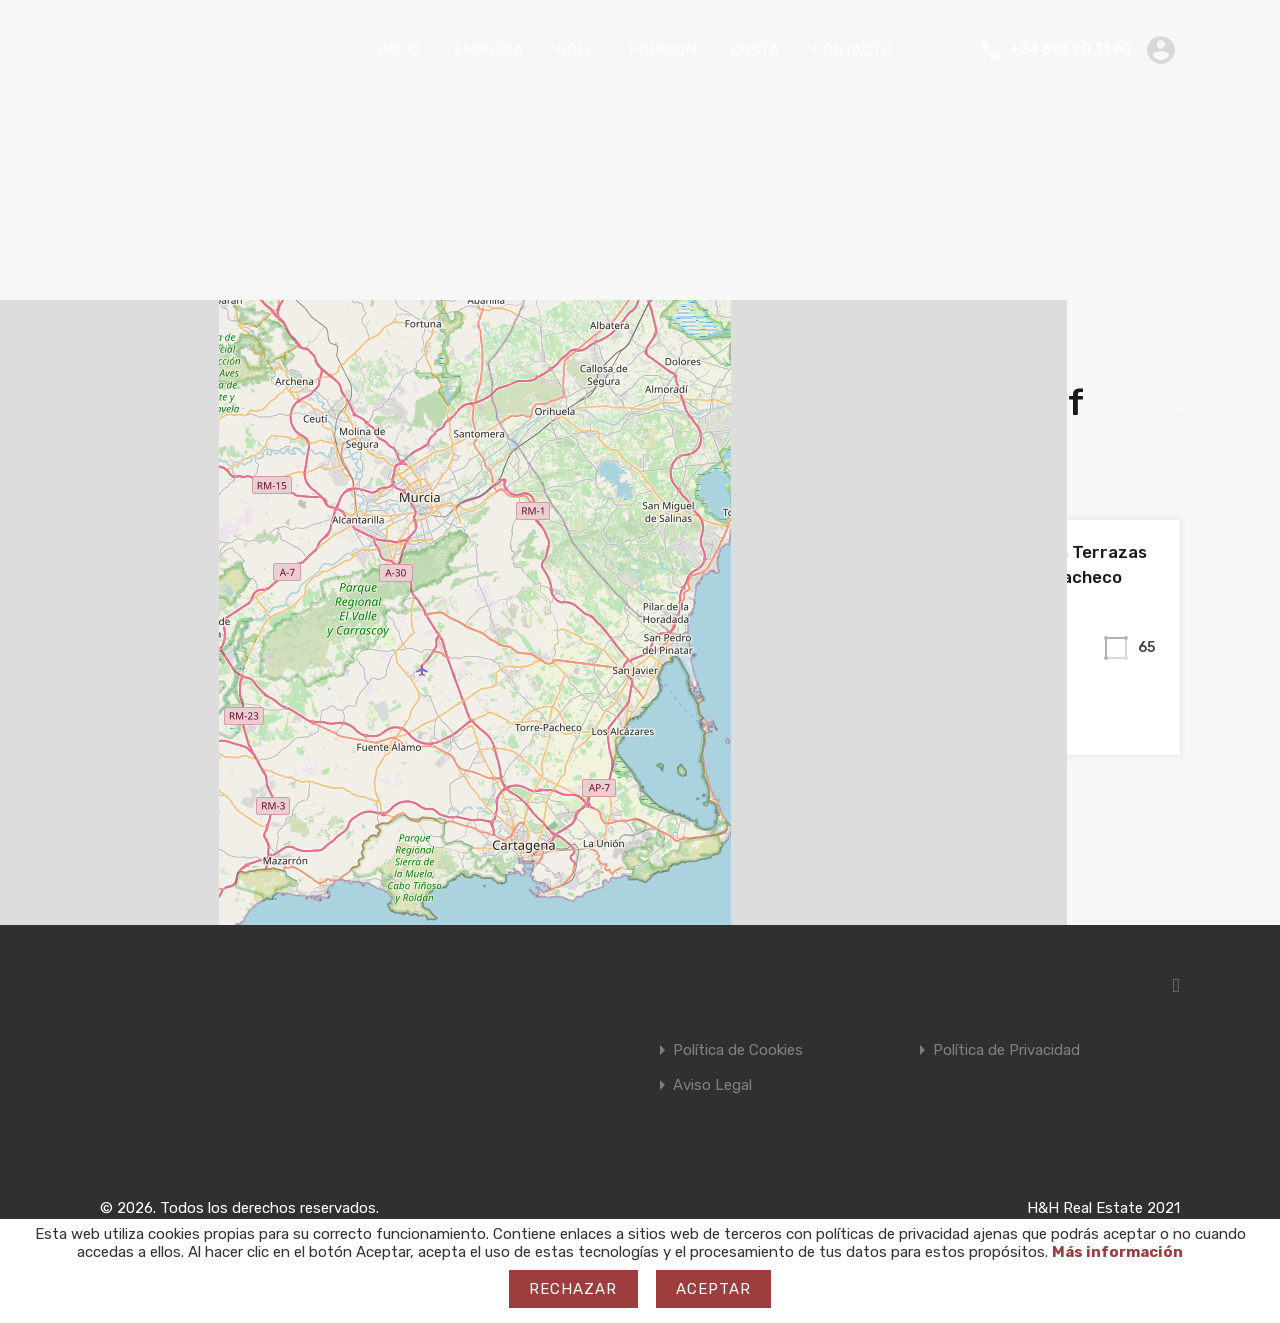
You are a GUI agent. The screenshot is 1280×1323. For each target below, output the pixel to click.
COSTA (755, 50)
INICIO (399, 50)
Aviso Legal (712, 1085)
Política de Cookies (738, 1050)
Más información (1117, 1252)
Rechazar (573, 1289)
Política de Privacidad (1006, 1050)
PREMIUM (663, 50)
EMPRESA (488, 50)
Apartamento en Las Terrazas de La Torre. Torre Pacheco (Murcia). (1023, 577)
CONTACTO (852, 50)
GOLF (576, 50)
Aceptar (714, 1289)
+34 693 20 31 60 (1071, 50)
